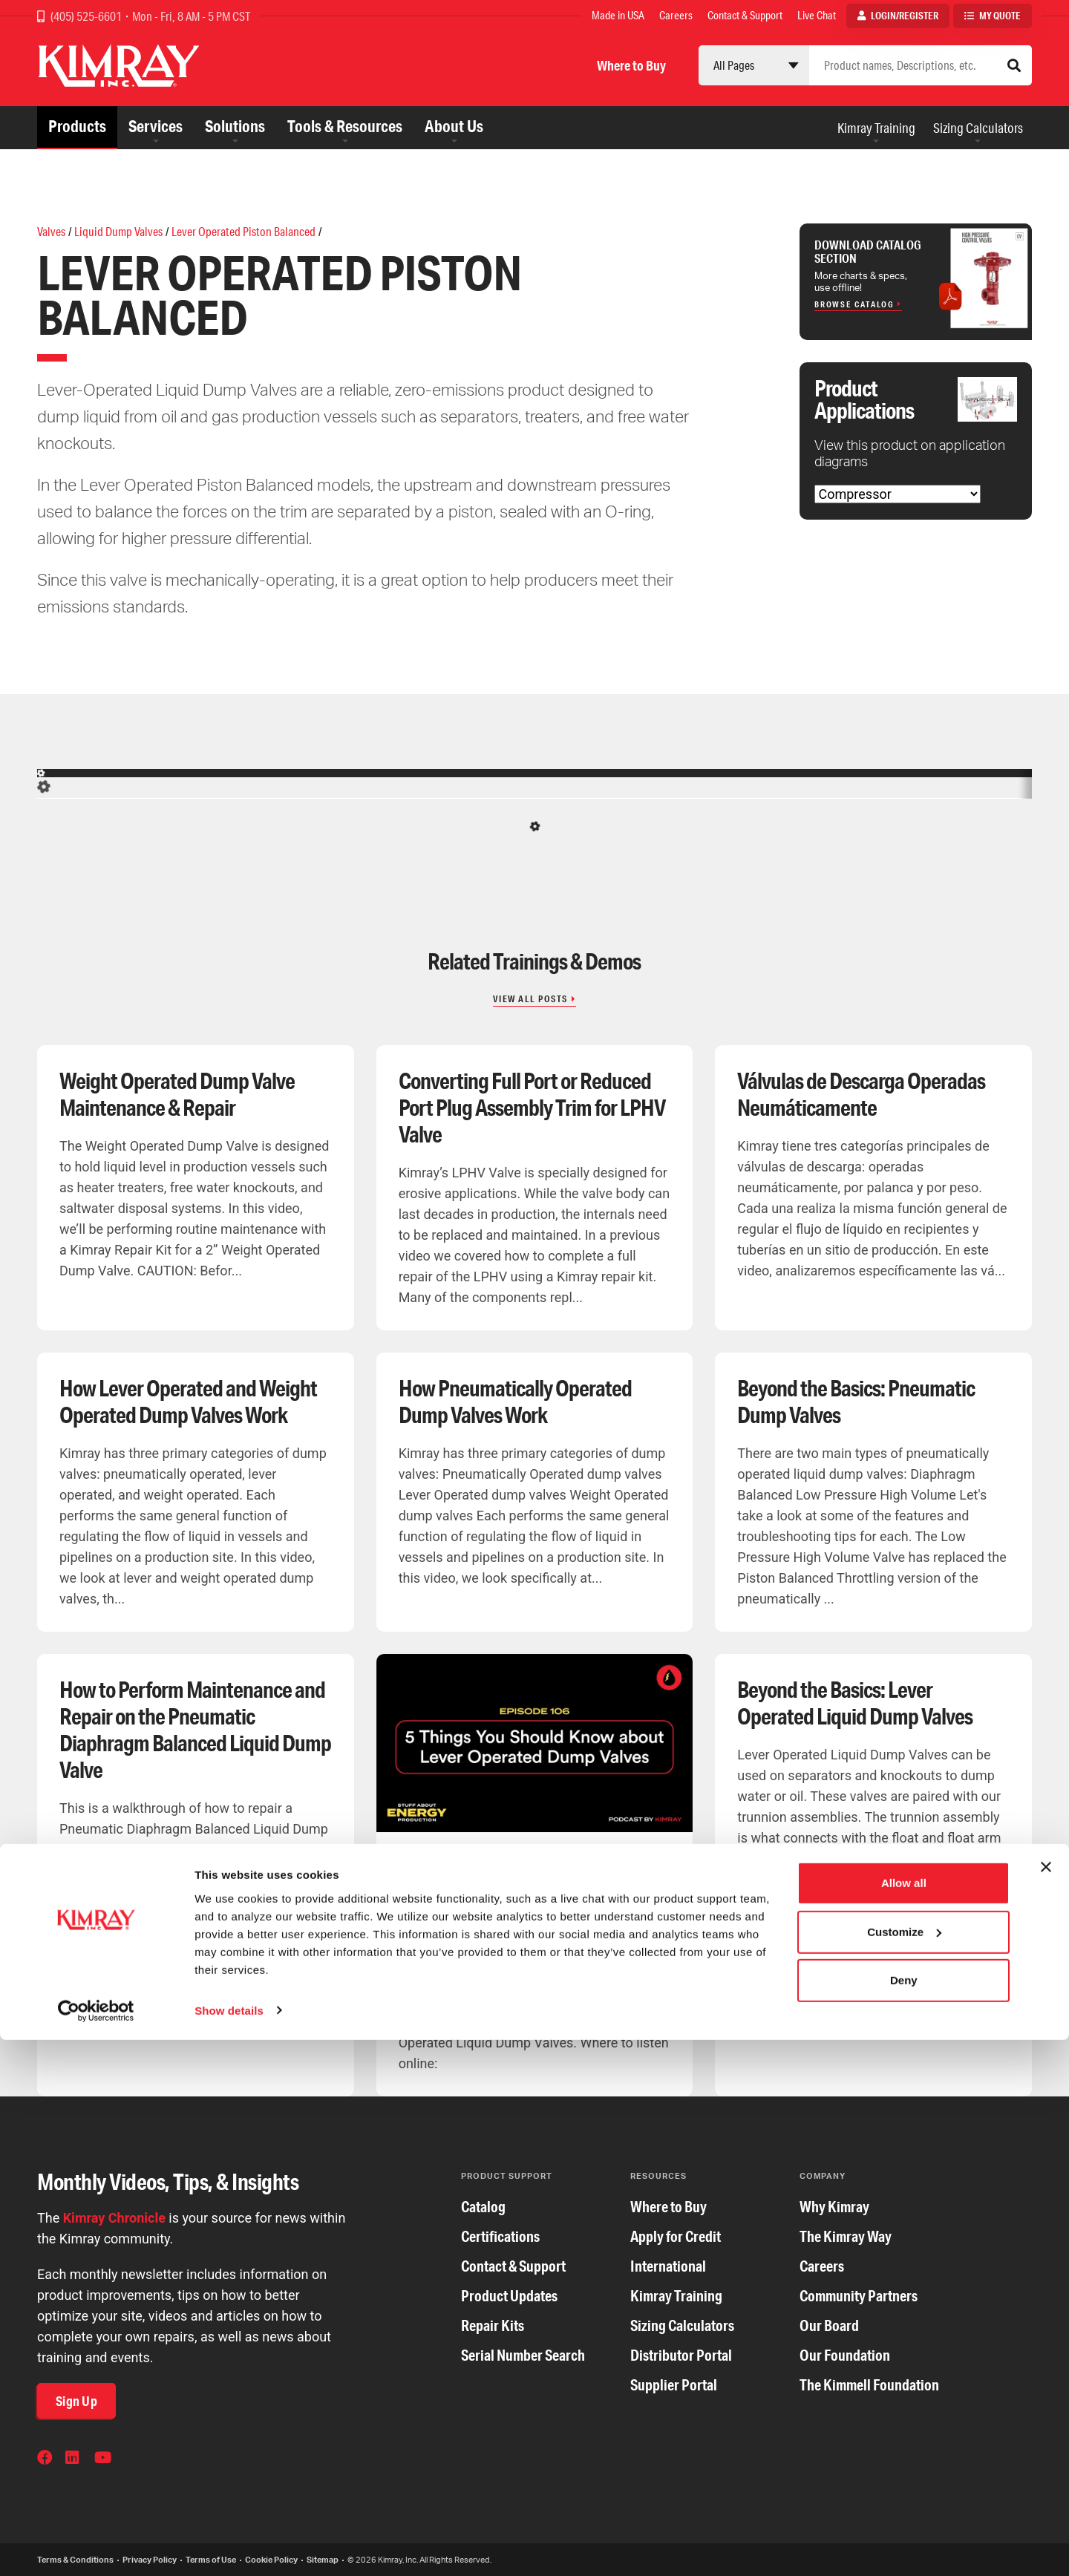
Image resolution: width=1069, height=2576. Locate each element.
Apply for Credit (675, 2236)
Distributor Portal (681, 2355)
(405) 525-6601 (87, 16)
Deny (904, 2517)
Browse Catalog (854, 304)
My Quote (1000, 15)
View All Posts (530, 999)
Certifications (500, 2236)
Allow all (903, 2419)
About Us (454, 126)
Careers (676, 15)
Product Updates (509, 2295)
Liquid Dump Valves (118, 231)
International (668, 2266)
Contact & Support (744, 15)
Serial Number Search (523, 2355)
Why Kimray (834, 2206)
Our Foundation (845, 2355)
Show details (229, 2546)
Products (77, 126)
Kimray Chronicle (114, 2218)
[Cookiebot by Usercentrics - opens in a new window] (96, 2547)
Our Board (829, 2325)
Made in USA (618, 15)
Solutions (235, 126)
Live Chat (816, 15)
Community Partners (859, 2295)
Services (155, 126)
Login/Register (904, 15)
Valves (51, 231)
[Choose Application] (897, 494)
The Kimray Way (846, 2236)
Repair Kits (492, 2325)
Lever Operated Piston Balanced (243, 231)
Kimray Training (876, 128)
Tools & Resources (344, 126)
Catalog (483, 2206)
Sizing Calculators (978, 128)
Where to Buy (631, 65)
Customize (904, 2468)
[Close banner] (1046, 2404)
